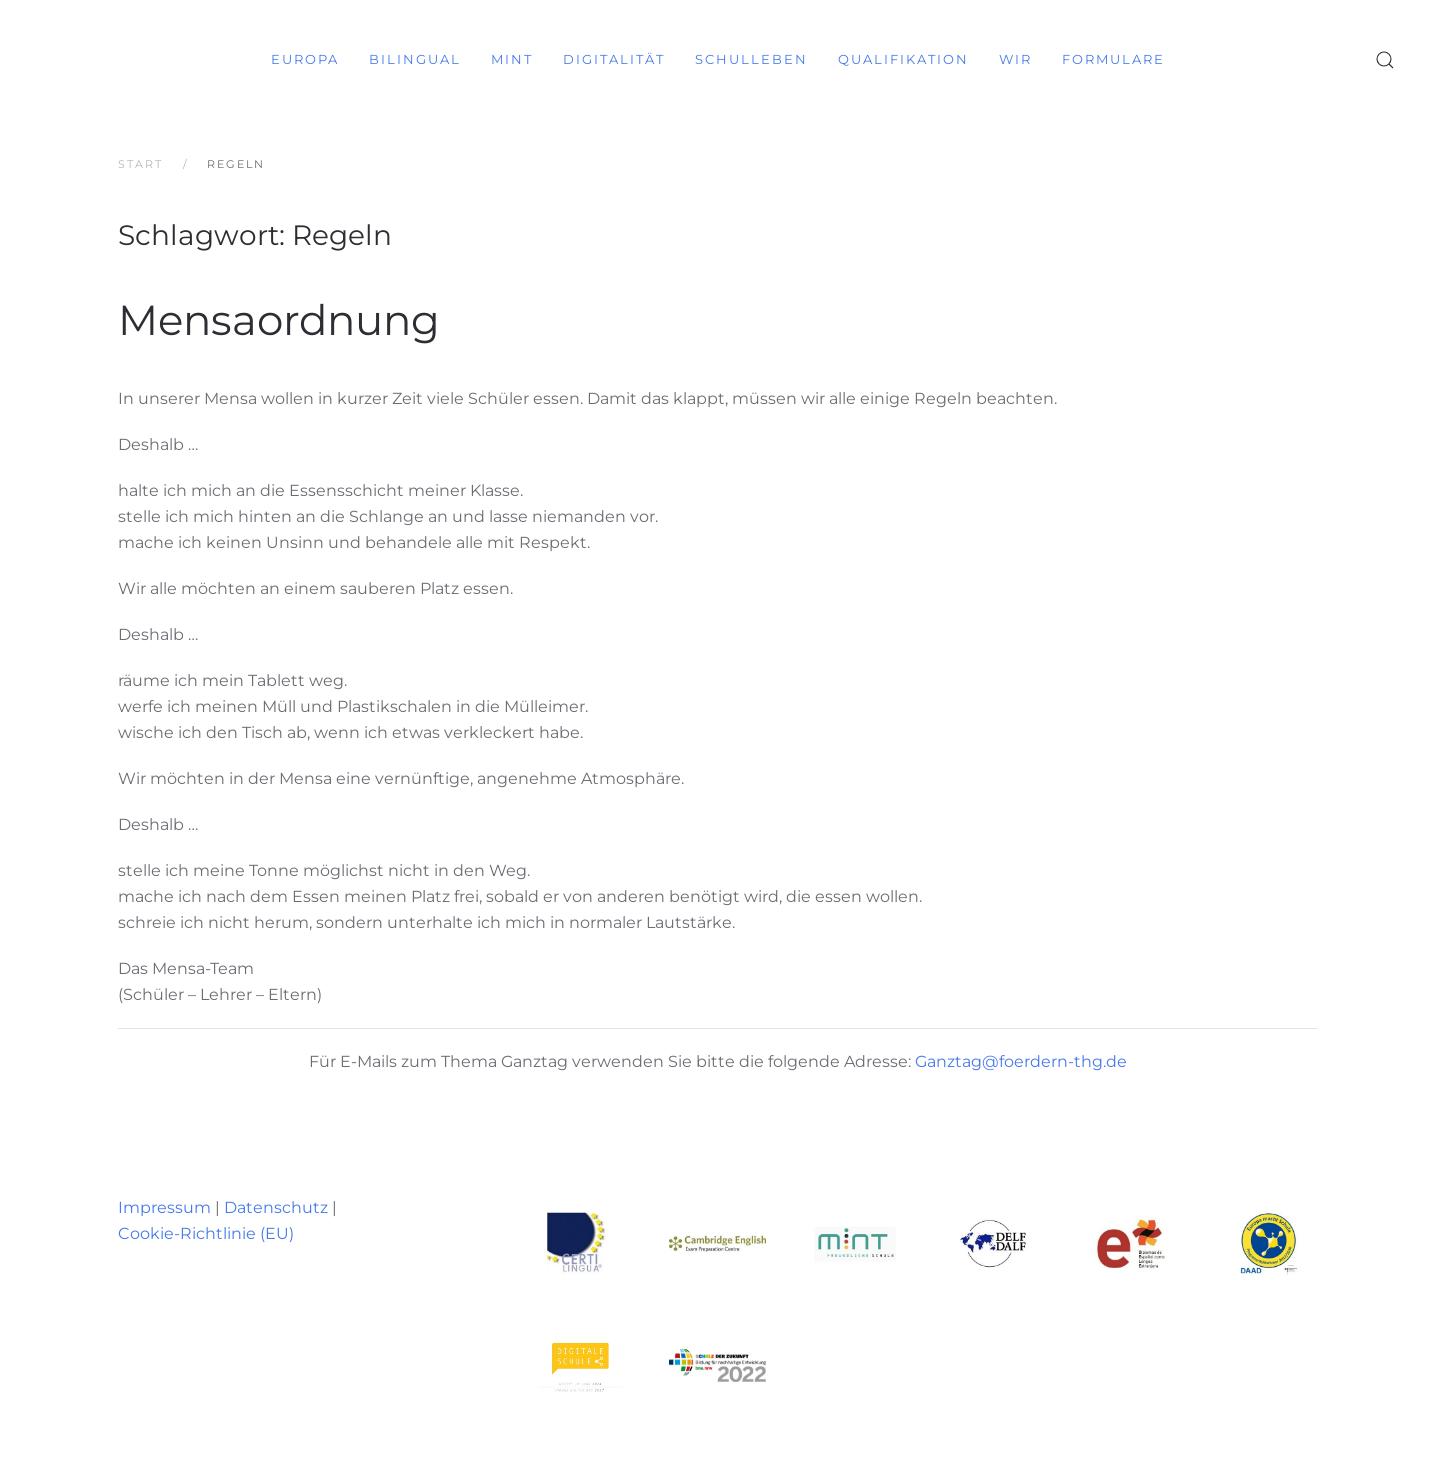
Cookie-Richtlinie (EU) (206, 1233)
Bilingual (415, 59)
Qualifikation (903, 59)
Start (140, 164)
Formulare (1113, 59)
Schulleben (751, 59)
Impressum (164, 1207)
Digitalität (614, 59)
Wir (1015, 59)
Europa (305, 59)
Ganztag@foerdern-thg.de (1021, 1061)
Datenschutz (276, 1207)
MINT (512, 59)
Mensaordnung (279, 320)
